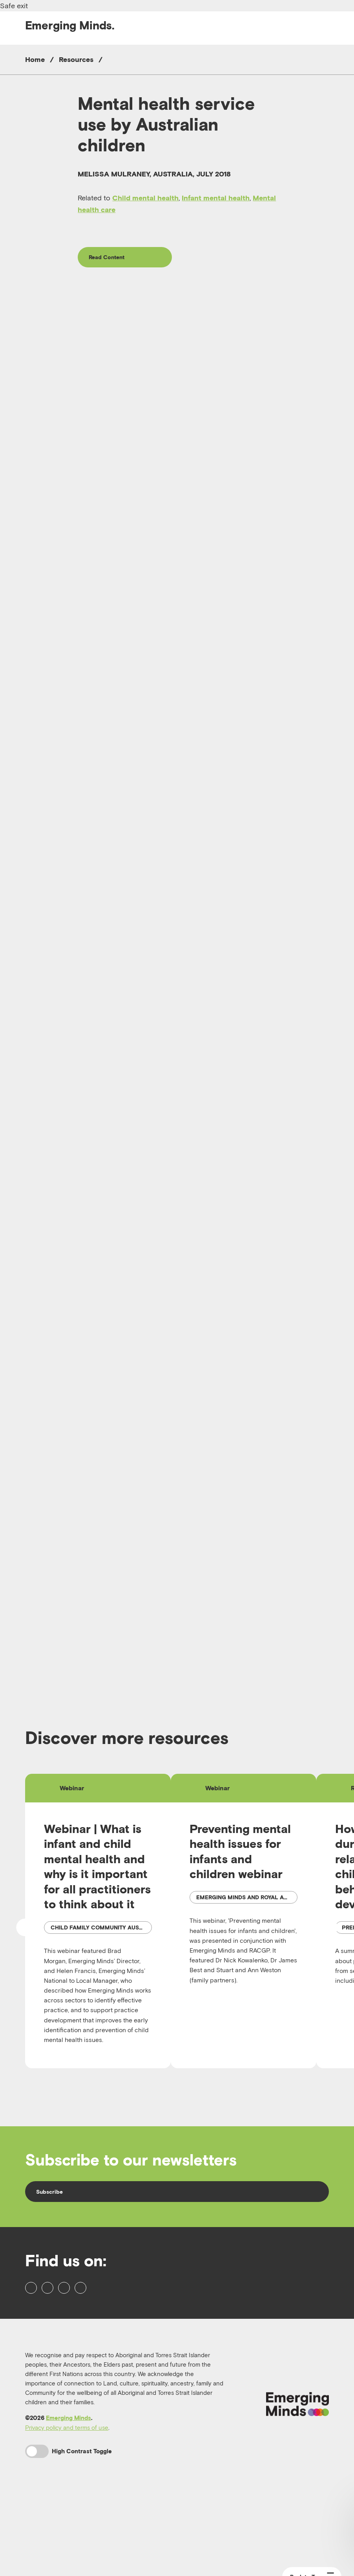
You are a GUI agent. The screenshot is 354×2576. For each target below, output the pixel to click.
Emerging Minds (68, 2495)
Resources (76, 59)
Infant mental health (216, 198)
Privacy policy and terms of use (66, 2504)
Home (35, 59)
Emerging (70, 25)
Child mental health (145, 198)
